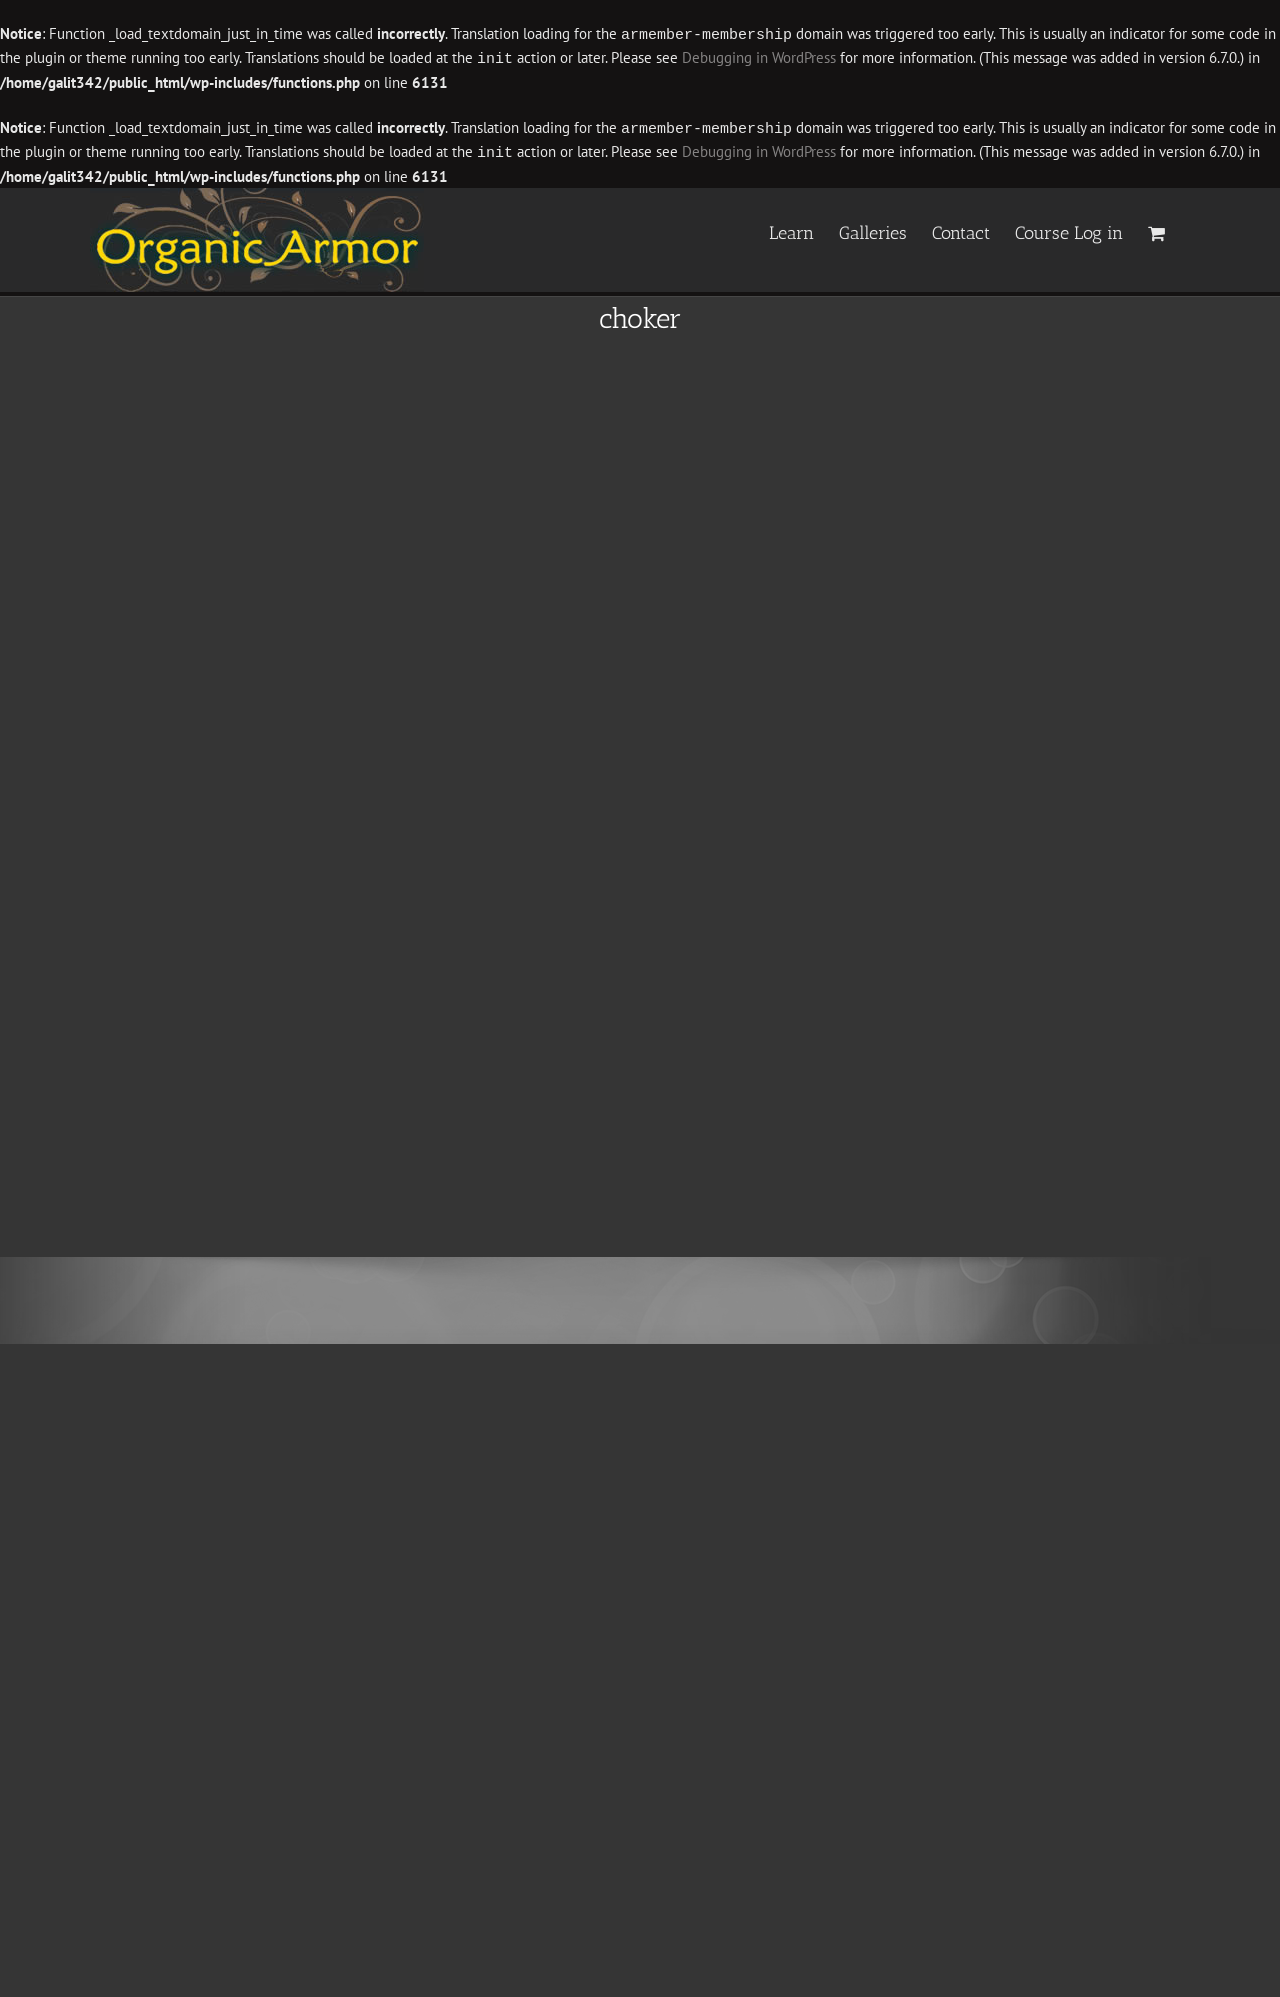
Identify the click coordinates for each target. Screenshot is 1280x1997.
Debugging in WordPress (759, 57)
